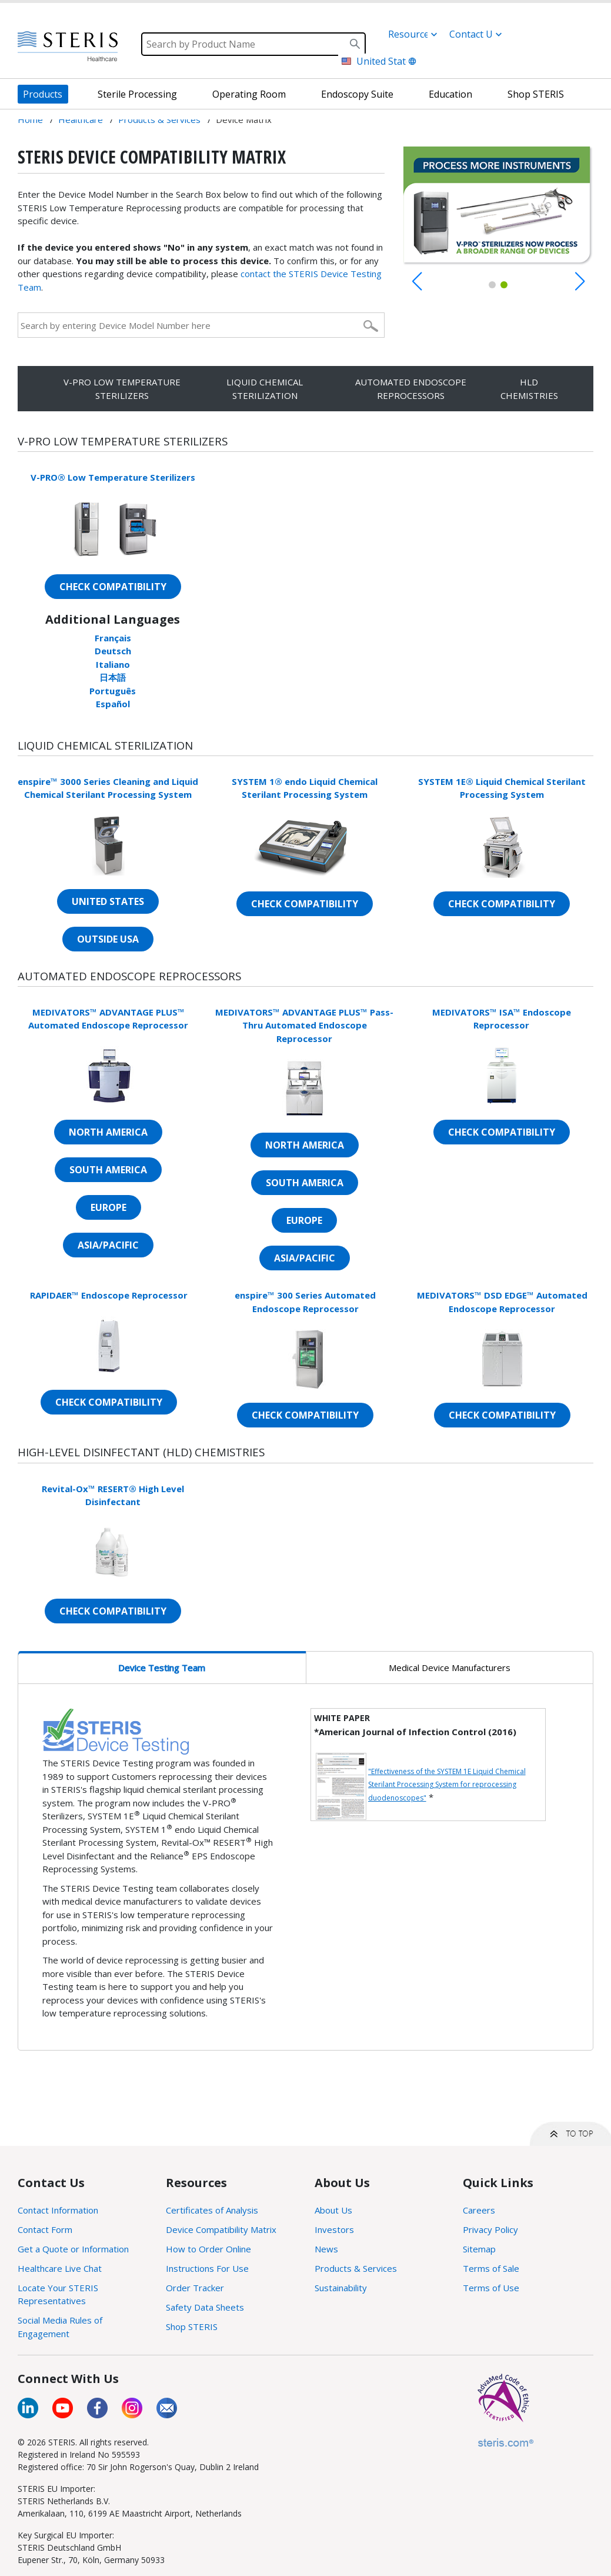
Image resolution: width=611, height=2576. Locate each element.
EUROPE (108, 1207)
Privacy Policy (490, 2229)
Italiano (113, 664)
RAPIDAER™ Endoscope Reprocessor (109, 1295)
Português (112, 691)
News (326, 2249)
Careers (479, 2210)
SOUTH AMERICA (108, 1169)
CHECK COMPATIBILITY (112, 586)
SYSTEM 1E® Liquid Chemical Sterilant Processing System (502, 788)
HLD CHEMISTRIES (529, 388)
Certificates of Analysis (212, 2210)
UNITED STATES (108, 901)
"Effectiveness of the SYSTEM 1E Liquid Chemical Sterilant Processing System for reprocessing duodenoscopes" (447, 1784)
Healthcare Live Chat (60, 2268)
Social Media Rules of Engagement (60, 2326)
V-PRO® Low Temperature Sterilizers (113, 477)
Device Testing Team (161, 1667)
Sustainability (341, 2288)
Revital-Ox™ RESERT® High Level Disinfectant (113, 1495)
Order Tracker (195, 2288)
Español (113, 704)
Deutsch (113, 651)
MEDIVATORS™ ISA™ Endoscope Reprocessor (501, 1018)
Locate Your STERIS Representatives (58, 2294)
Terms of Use (491, 2288)
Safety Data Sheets (205, 2307)
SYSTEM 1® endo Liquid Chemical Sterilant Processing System (305, 788)
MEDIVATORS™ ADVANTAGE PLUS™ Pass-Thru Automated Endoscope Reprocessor (304, 1025)
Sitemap (479, 2249)
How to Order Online (208, 2249)
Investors (334, 2229)
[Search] (253, 44)
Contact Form (45, 2229)
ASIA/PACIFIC (108, 1245)
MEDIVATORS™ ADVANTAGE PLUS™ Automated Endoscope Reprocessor (108, 1018)
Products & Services (356, 2268)
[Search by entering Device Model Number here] (189, 325)
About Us (333, 2210)
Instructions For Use (207, 2268)
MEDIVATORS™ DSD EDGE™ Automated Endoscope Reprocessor (502, 1301)
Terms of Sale (491, 2268)
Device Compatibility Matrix (221, 2229)
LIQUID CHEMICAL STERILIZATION (264, 388)
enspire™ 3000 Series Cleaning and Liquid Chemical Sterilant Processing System (108, 788)
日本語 (112, 677)
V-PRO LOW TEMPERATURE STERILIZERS (122, 388)
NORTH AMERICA (108, 1132)
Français (113, 638)
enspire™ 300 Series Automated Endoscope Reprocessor (305, 1301)
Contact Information (58, 2210)
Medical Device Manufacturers (449, 1667)
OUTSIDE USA (108, 939)
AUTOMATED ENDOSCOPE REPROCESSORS (410, 388)
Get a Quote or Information (73, 2249)
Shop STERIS (192, 2326)
